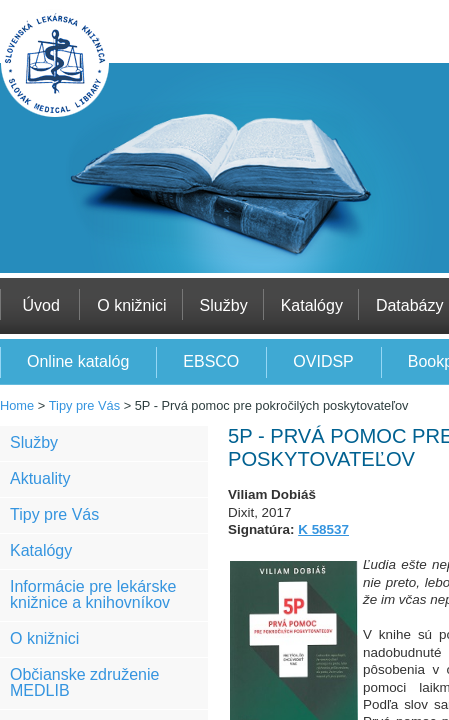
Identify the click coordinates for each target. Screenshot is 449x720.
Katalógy (41, 550)
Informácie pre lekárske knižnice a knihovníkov (93, 594)
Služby (34, 442)
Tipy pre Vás (84, 405)
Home (17, 405)
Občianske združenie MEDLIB (84, 682)
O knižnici (44, 638)
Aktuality (40, 478)
